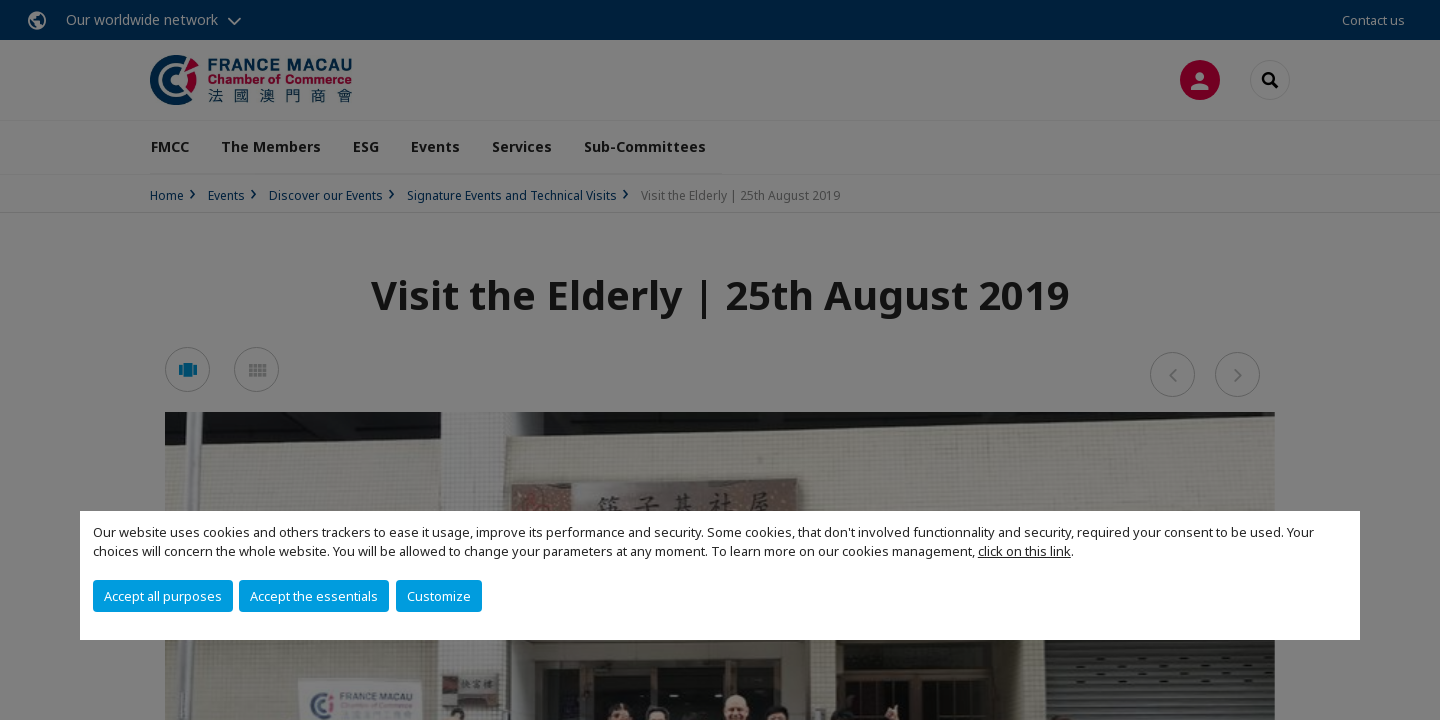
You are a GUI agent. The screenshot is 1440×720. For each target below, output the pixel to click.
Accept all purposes (163, 596)
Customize (439, 596)
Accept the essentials (314, 596)
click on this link (1024, 551)
